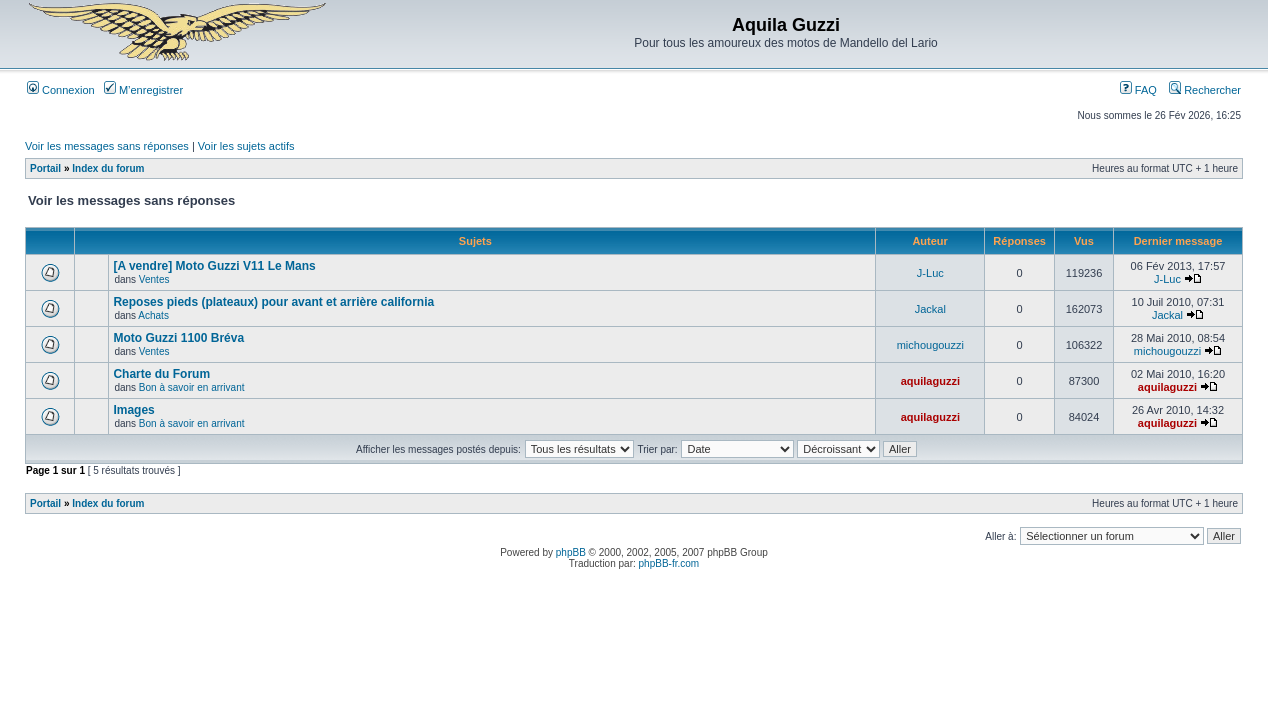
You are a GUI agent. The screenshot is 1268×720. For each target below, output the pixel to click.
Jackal (930, 309)
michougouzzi (930, 345)
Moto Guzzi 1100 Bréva (178, 338)
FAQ (1138, 90)
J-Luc (930, 273)
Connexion (61, 90)
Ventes (154, 279)
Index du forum (108, 168)
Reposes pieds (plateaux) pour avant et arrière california (273, 302)
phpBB (571, 552)
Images (133, 410)
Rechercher (1205, 90)
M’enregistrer (143, 90)
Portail (45, 168)
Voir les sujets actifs (246, 146)
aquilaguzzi (930, 381)
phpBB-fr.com (669, 563)
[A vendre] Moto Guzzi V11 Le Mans (214, 266)
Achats (153, 315)
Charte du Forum (161, 374)
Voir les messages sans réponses (107, 146)
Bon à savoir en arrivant (192, 387)
